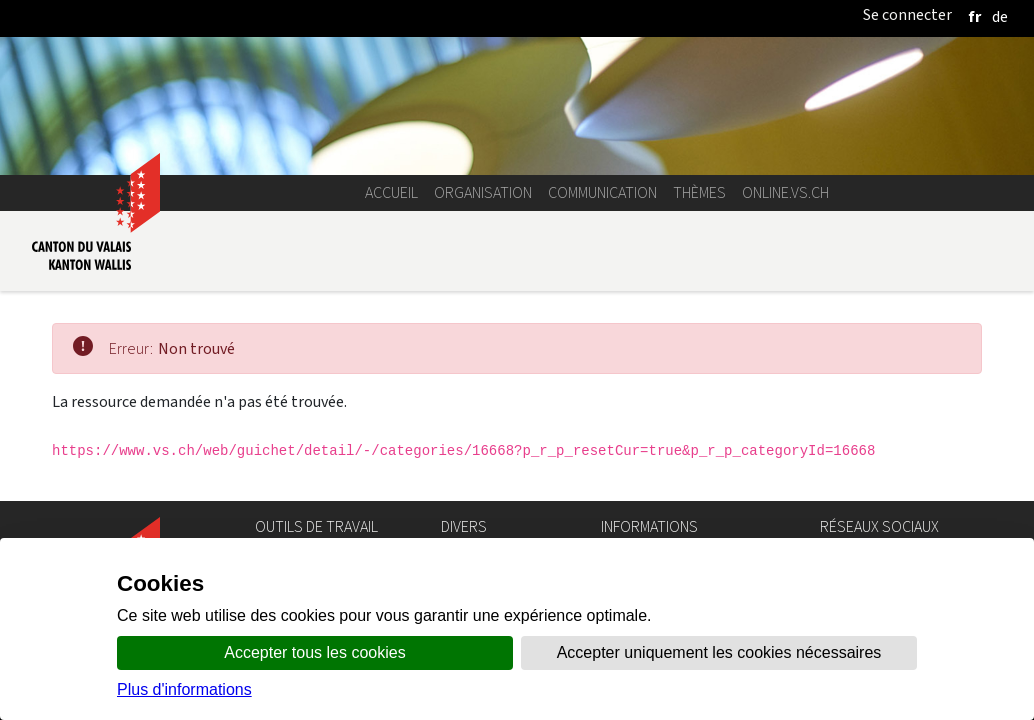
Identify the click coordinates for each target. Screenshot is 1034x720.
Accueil (391, 192)
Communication (602, 192)
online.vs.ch (785, 192)
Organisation (483, 192)
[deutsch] (1000, 16)
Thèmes (699, 192)
